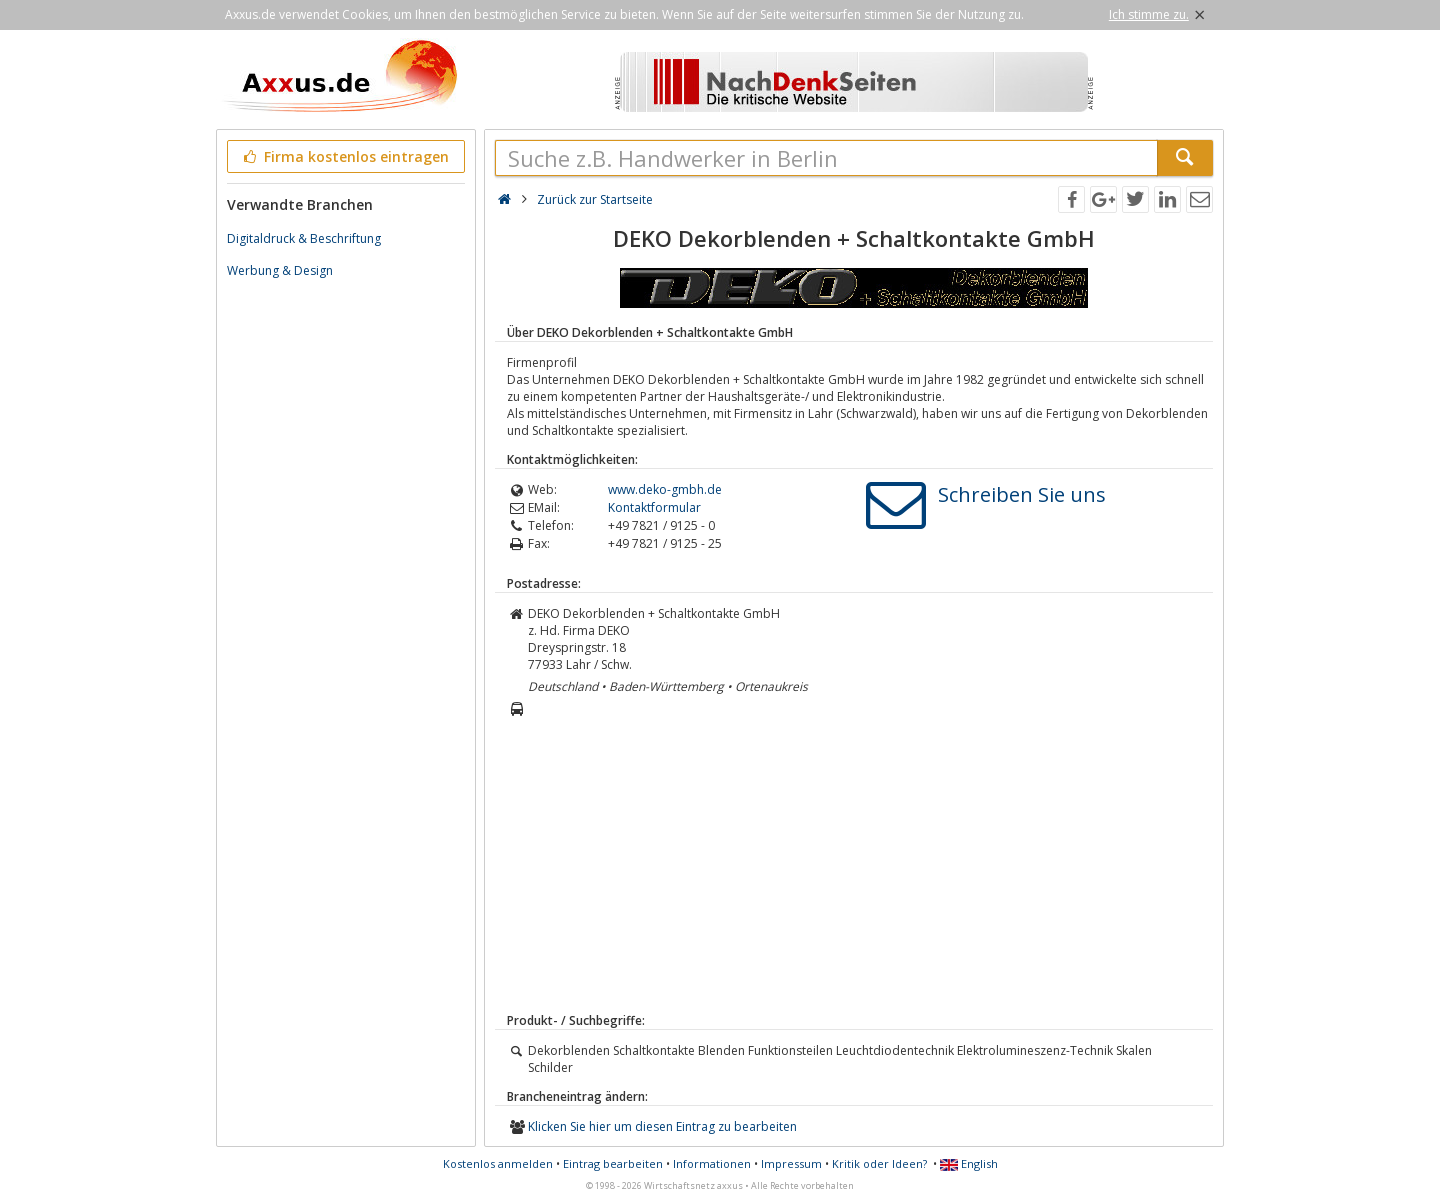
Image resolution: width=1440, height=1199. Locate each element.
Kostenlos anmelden (498, 1163)
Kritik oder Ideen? (879, 1163)
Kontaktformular (654, 507)
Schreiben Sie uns (1022, 494)
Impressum (791, 1163)
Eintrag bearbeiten (613, 1163)
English (969, 1163)
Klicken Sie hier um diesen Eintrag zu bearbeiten (662, 1126)
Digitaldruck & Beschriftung (304, 238)
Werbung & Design (280, 270)
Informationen (712, 1163)
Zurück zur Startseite (595, 199)
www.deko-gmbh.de (665, 489)
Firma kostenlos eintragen (344, 156)
